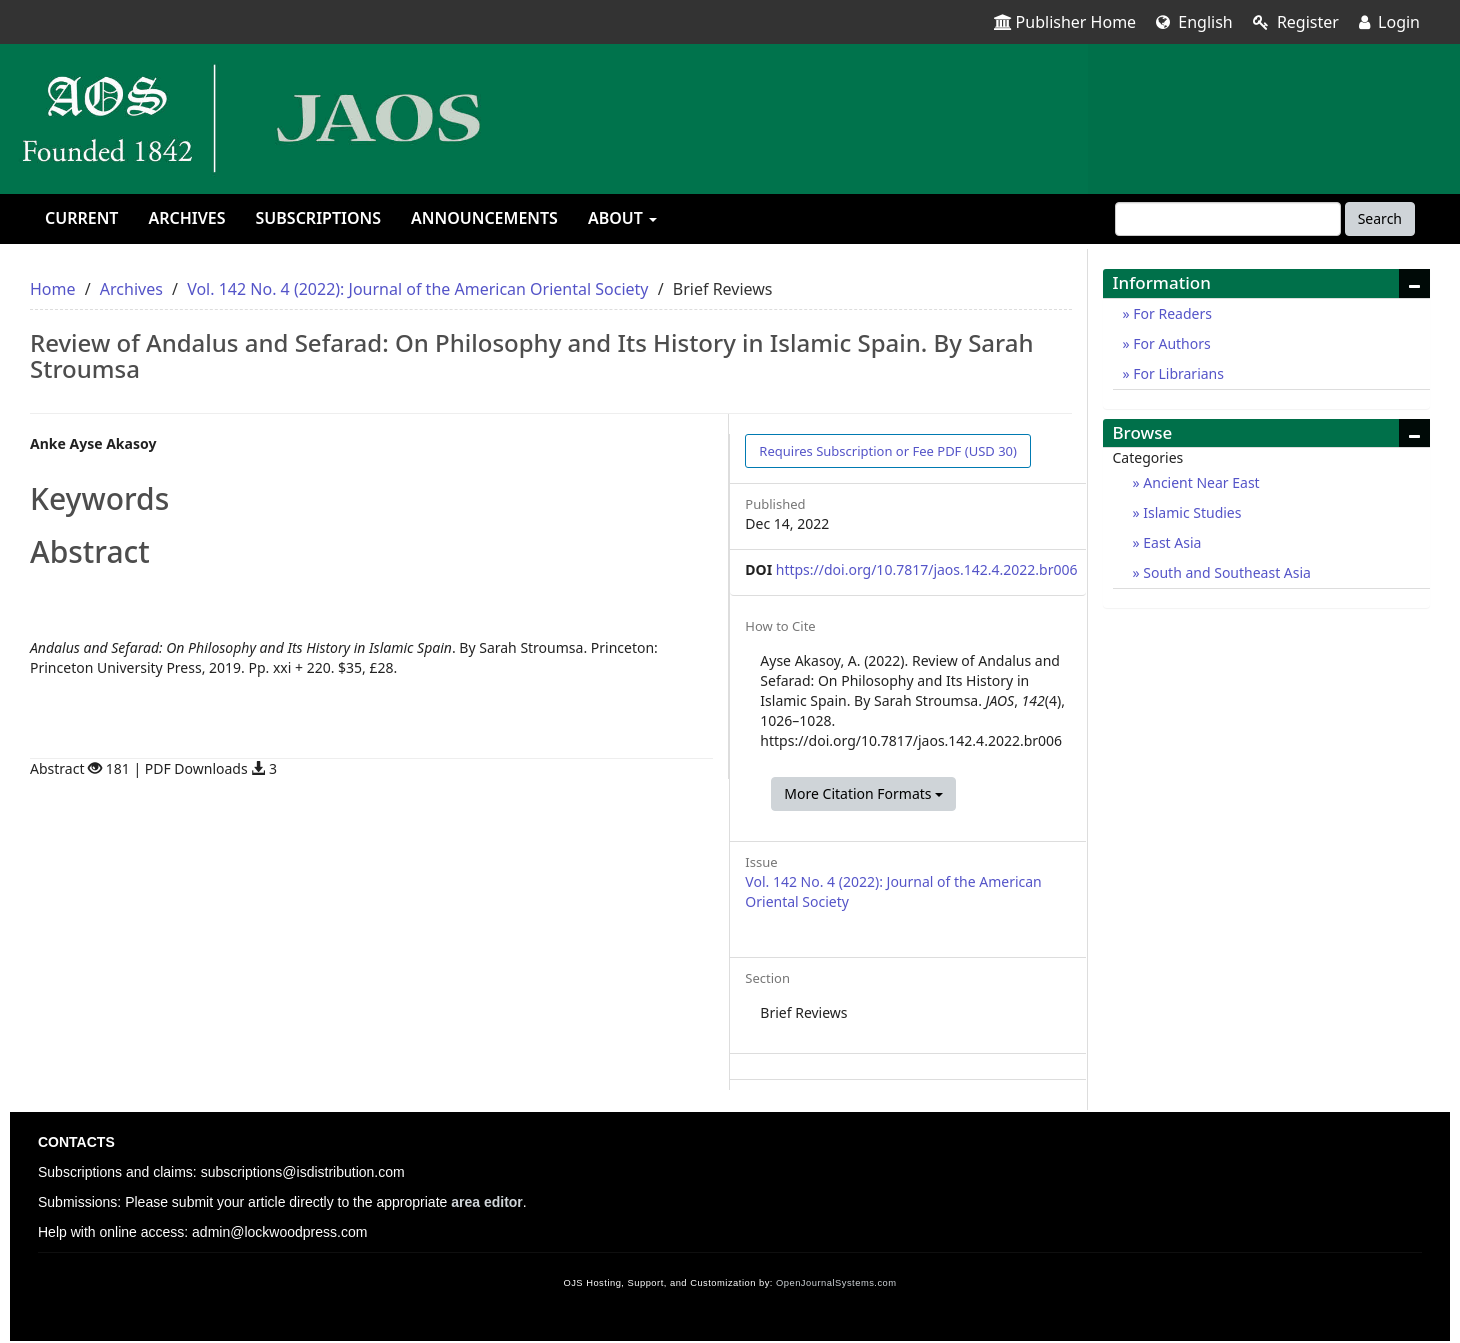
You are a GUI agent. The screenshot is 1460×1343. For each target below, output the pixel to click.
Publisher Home (1065, 22)
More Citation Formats (863, 793)
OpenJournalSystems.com (836, 1283)
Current (81, 218)
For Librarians (1177, 373)
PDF (888, 451)
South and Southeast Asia (1225, 572)
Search (1380, 218)
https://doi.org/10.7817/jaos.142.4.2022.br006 (927, 569)
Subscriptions (318, 218)
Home (53, 289)
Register (1296, 22)
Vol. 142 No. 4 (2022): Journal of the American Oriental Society (417, 289)
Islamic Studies (1191, 512)
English (1194, 22)
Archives (186, 218)
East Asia (1171, 542)
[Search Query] (1228, 219)
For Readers (1171, 313)
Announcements (484, 218)
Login (1389, 22)
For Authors (1170, 343)
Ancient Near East (1200, 482)
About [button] (622, 218)
